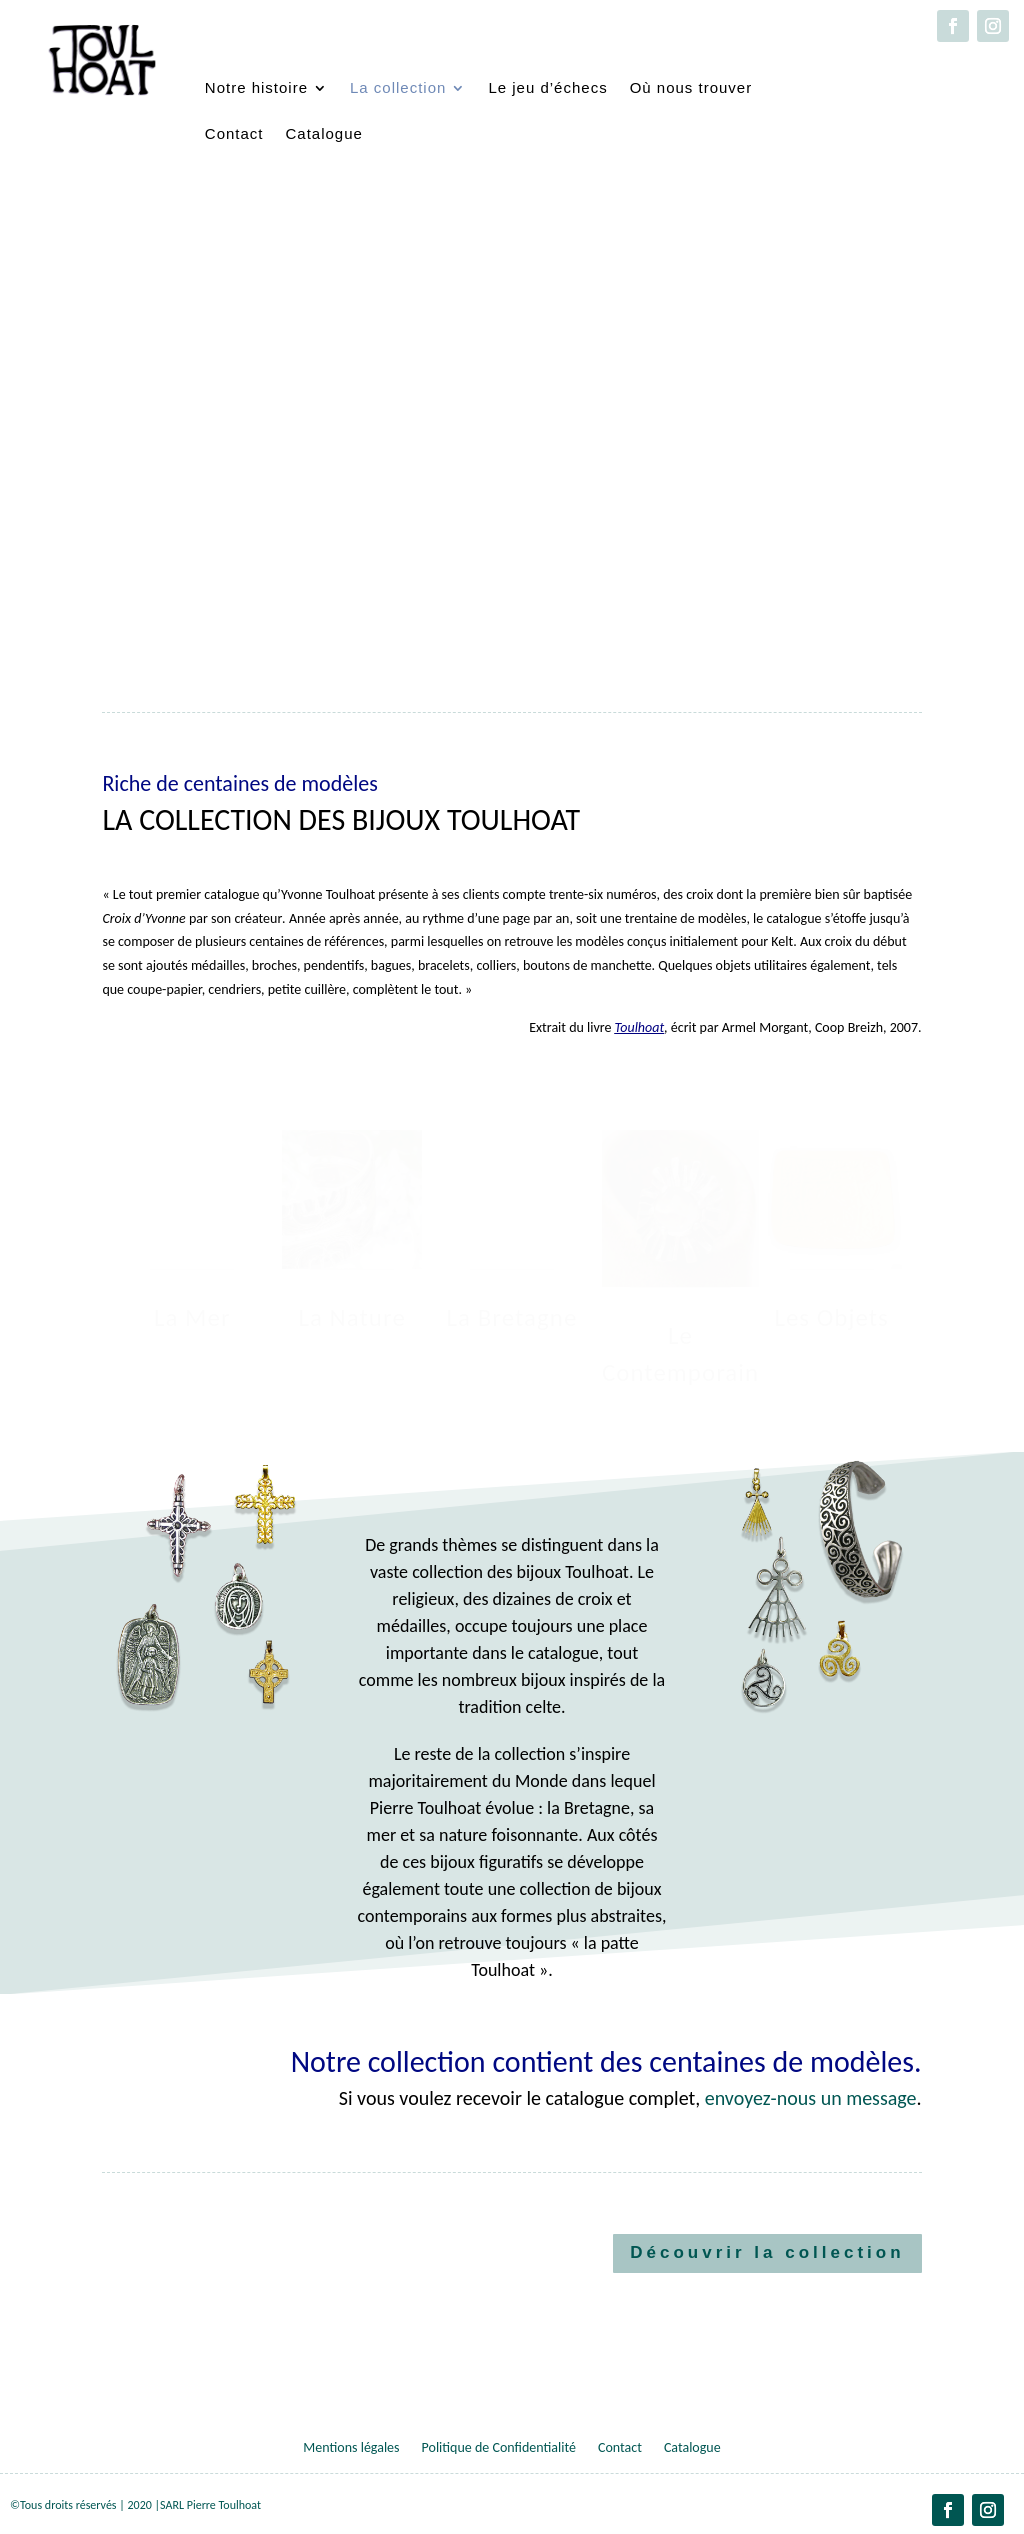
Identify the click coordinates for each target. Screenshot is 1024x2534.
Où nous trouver (691, 87)
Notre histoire (256, 87)
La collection (398, 87)
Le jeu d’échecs (547, 87)
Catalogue (324, 133)
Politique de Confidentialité (499, 2448)
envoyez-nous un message (811, 2098)
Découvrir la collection (767, 2252)
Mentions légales (351, 2448)
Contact (234, 133)
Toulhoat (640, 1027)
